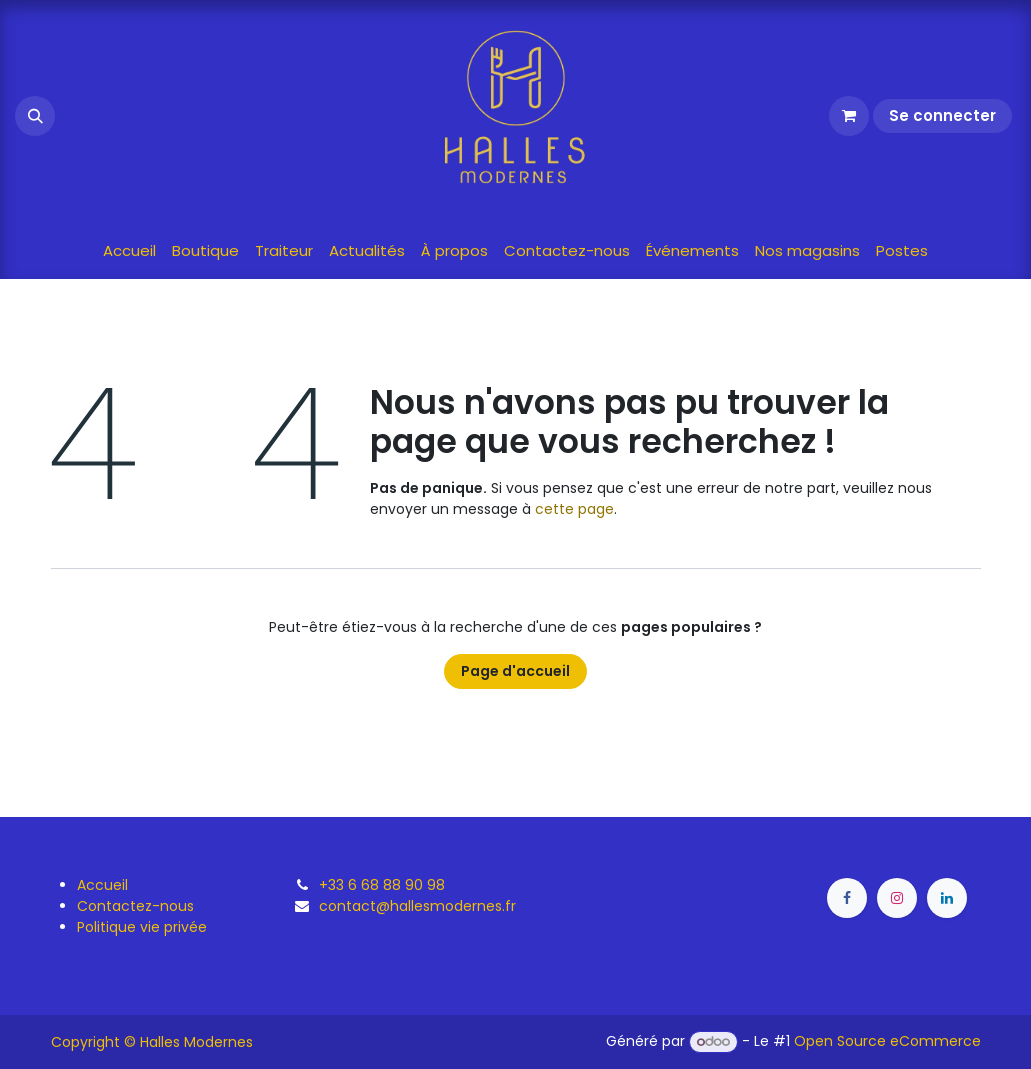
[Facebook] (847, 898)
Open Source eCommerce (887, 1041)
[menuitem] (129, 251)
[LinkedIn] (947, 898)
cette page (574, 509)
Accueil (102, 885)
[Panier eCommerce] (849, 116)
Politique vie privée (142, 927)
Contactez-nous (135, 906)
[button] (35, 116)
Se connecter (942, 115)
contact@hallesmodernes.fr (417, 906)
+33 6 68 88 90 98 (382, 885)
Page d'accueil (515, 671)
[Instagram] (897, 898)
